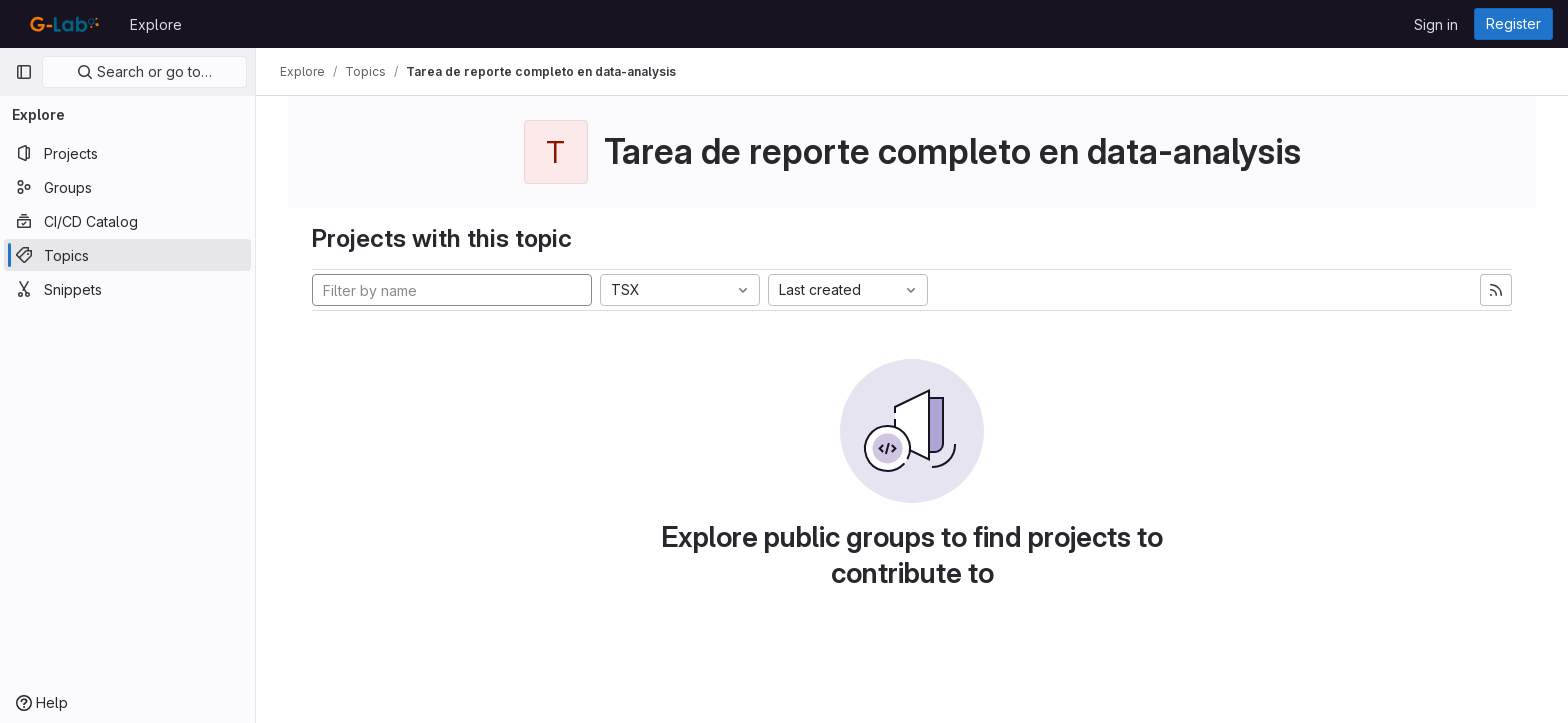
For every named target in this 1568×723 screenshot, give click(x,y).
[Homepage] (62, 24)
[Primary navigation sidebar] (24, 72)
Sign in (1436, 24)
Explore (156, 24)
